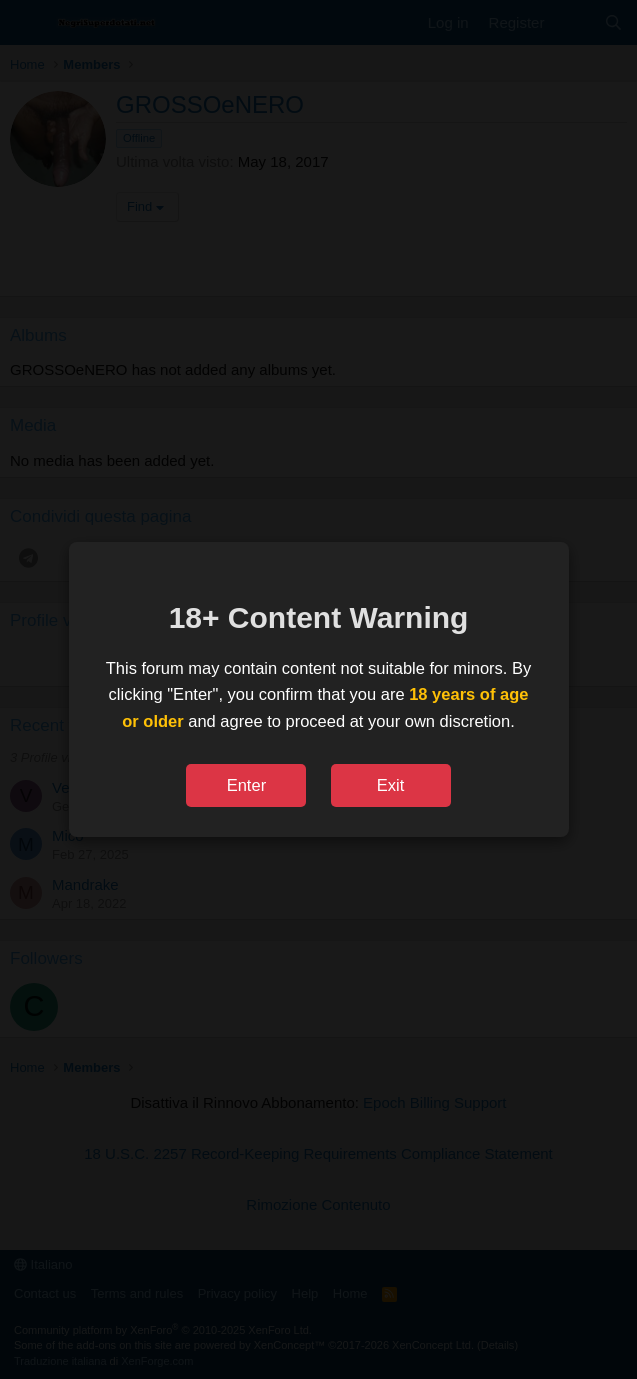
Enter (246, 785)
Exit (391, 785)
